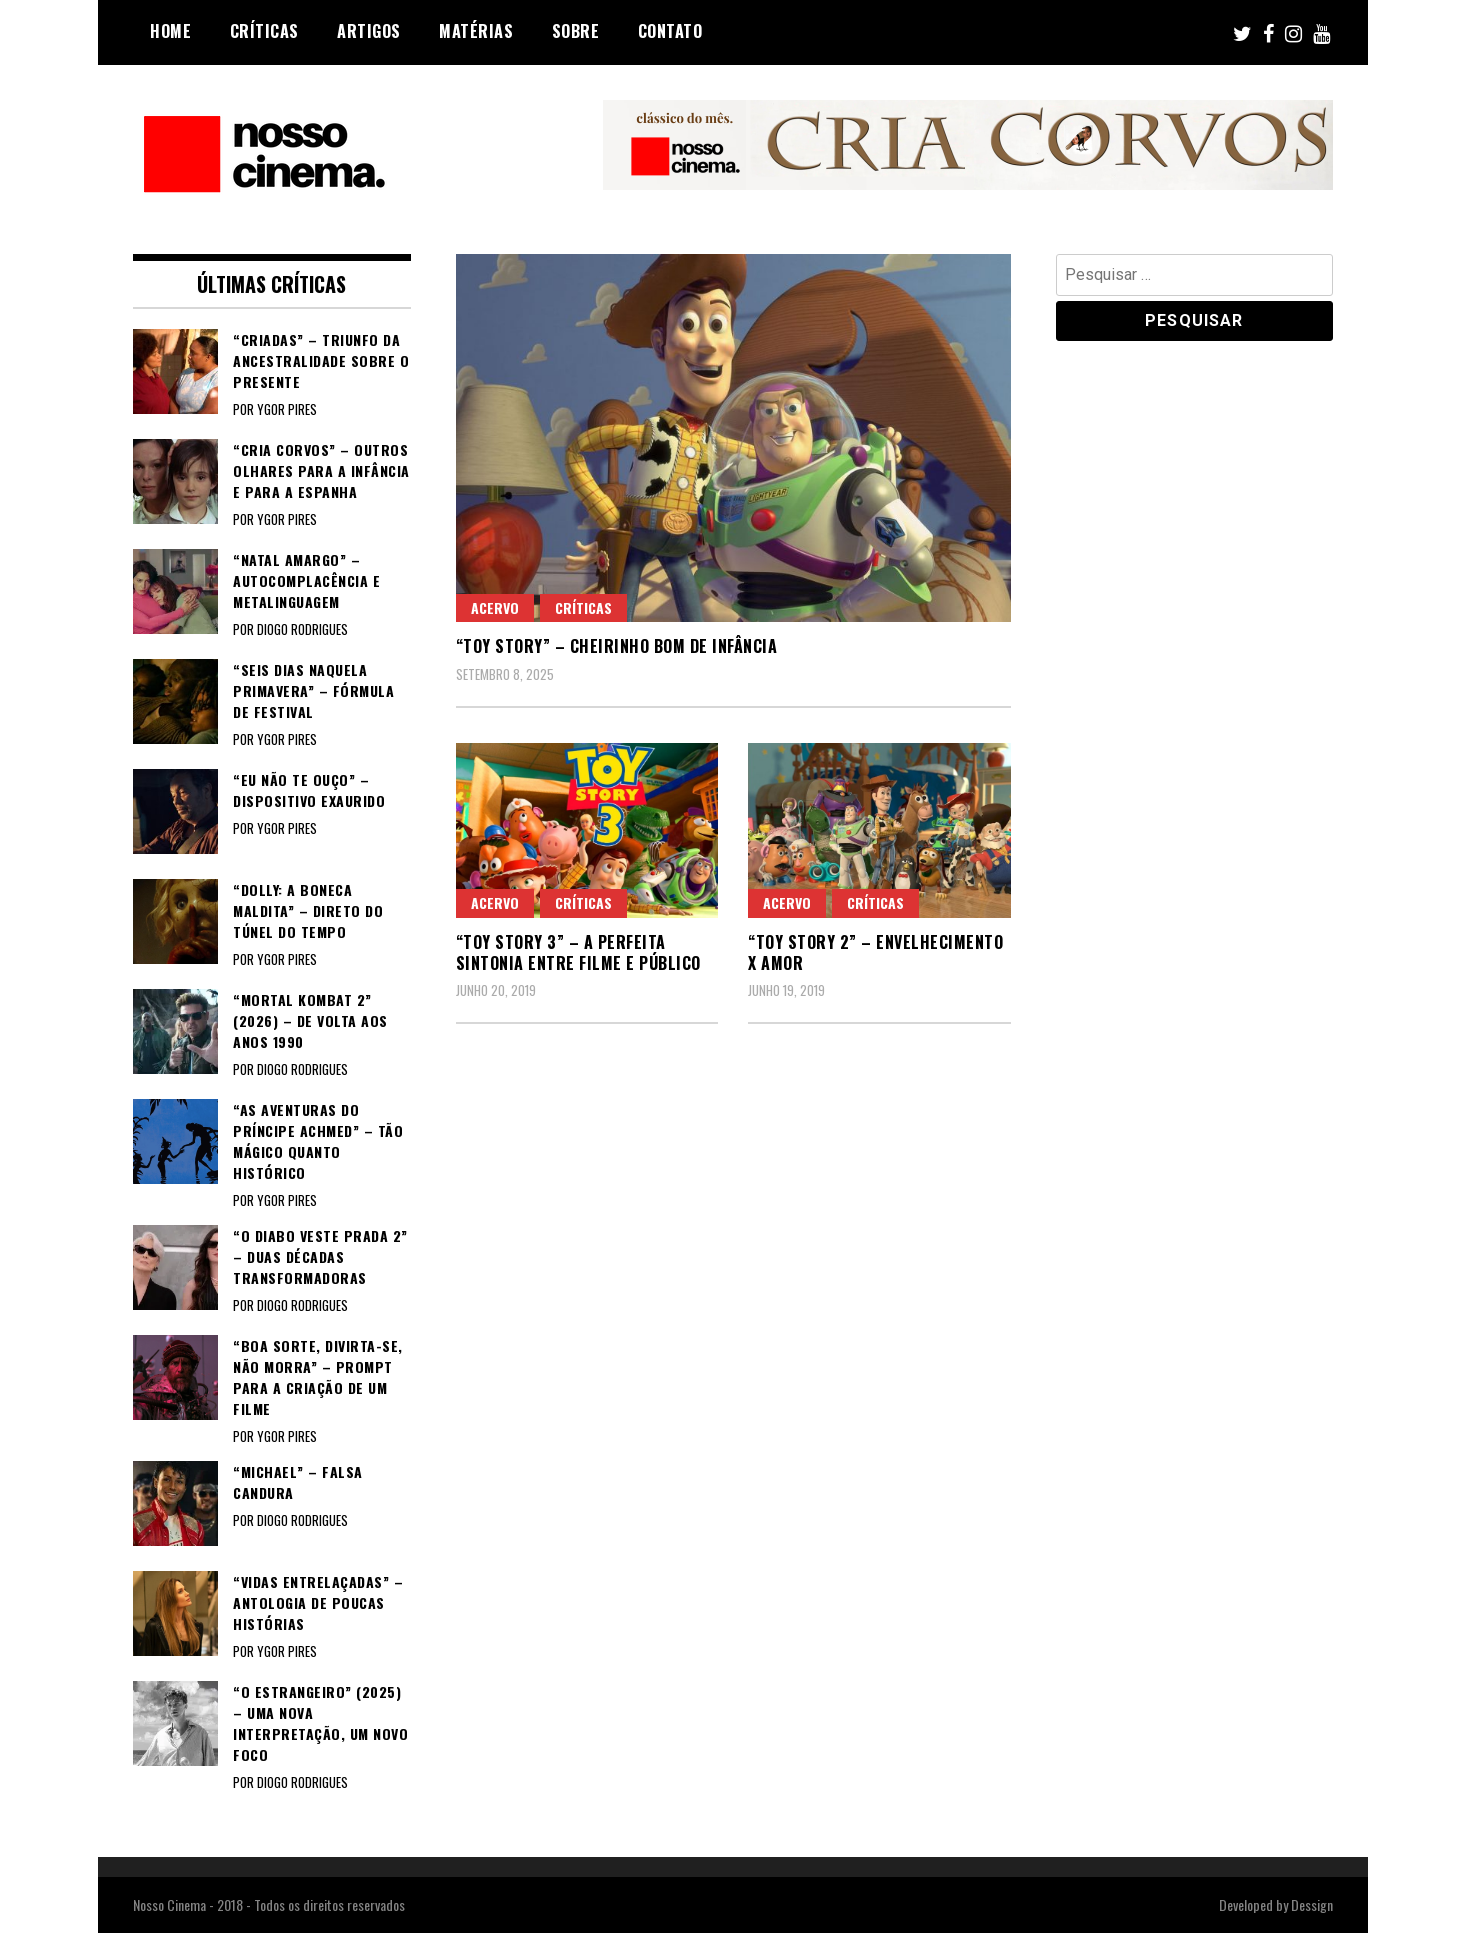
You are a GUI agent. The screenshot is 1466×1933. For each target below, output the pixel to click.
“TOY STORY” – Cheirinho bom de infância (617, 646)
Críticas (264, 31)
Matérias (476, 31)
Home (170, 31)
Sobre (576, 31)
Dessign (1312, 1904)
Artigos (369, 31)
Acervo (495, 607)
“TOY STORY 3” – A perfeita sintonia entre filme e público (578, 952)
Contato (670, 31)
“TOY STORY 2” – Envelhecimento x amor (875, 952)
